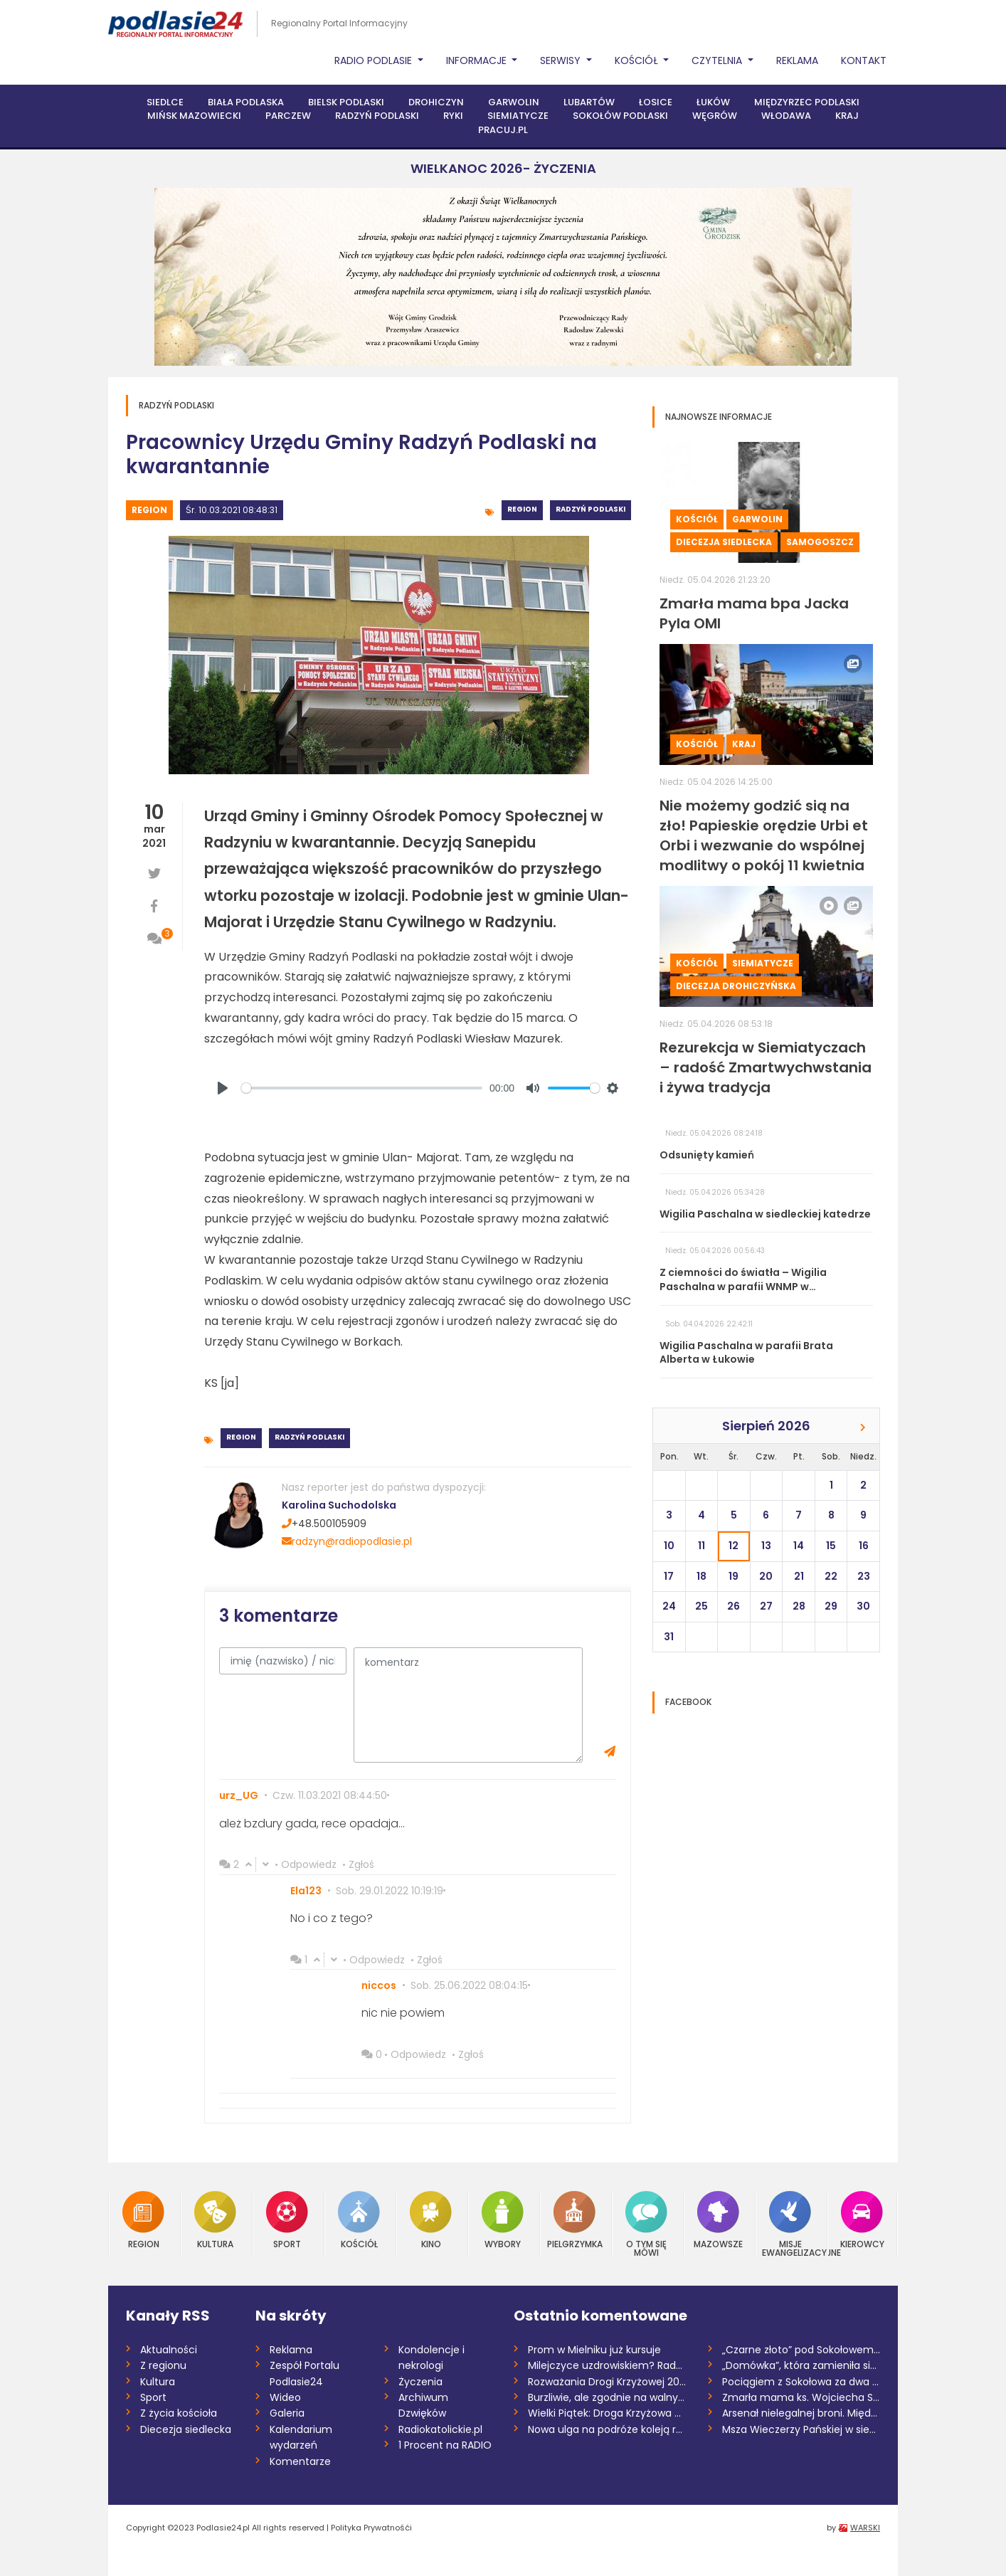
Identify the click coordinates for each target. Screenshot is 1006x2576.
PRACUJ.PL (503, 129)
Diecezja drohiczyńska (736, 986)
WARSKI (865, 2527)
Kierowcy (862, 2220)
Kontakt (863, 60)
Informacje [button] (477, 60)
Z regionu (163, 2365)
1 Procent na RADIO (445, 2445)
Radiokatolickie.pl (440, 2429)
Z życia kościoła (178, 2413)
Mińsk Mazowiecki (194, 115)
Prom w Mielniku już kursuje (594, 2350)
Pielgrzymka (575, 2220)
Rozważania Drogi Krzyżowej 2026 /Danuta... (607, 2382)
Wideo (285, 2397)
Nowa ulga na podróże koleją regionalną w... (607, 2429)
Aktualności (168, 2350)
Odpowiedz (309, 1864)
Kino (431, 2220)
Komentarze (300, 2461)
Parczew (288, 115)
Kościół (697, 519)
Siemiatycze (518, 115)
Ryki (453, 115)
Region (149, 510)
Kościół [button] (638, 60)
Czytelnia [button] (718, 60)
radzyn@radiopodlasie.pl (347, 1541)
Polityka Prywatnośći (371, 2527)
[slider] (361, 1088)
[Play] (222, 1088)
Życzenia (420, 2382)
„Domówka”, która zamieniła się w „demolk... (801, 2365)
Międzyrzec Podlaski (806, 102)
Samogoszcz (820, 542)
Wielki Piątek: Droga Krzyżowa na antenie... (607, 2413)
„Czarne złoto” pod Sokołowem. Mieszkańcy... (801, 2350)
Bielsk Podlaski (346, 102)
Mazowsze (718, 2220)
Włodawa (786, 115)
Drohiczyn (436, 102)
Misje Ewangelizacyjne (790, 2224)
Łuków (713, 102)
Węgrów (714, 115)
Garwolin (513, 102)
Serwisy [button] (561, 60)
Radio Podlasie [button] (374, 60)
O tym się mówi (646, 2224)
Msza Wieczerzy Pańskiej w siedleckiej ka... (801, 2429)
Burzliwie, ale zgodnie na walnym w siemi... (607, 2397)
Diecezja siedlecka (724, 542)
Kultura (215, 2220)
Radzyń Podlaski (377, 115)
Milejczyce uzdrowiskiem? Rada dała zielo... (607, 2365)
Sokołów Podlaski (620, 115)
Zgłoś (361, 1864)
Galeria (287, 2413)
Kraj (847, 115)
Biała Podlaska (246, 102)
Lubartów (589, 102)
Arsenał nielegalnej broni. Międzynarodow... (801, 2413)
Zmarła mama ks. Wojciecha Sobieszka (801, 2397)
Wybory (503, 2220)
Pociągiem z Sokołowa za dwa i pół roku (801, 2382)
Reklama (797, 60)
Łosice (655, 102)
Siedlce (165, 102)
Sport (287, 2220)
